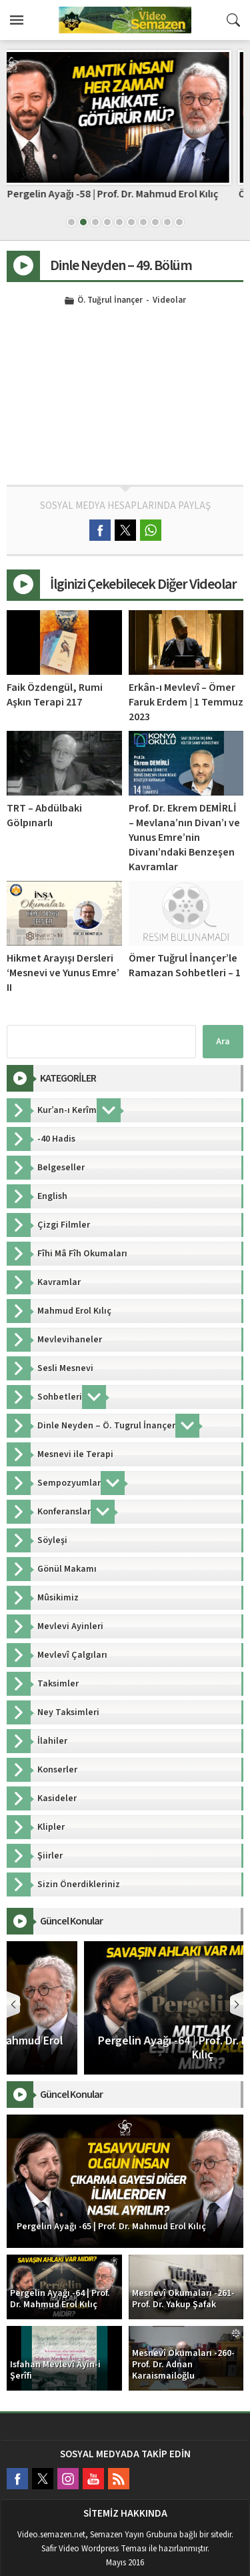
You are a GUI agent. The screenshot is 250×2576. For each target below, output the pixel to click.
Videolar (169, 300)
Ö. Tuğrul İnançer (110, 300)
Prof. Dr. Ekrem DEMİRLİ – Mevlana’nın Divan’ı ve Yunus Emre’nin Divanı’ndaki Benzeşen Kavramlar (184, 837)
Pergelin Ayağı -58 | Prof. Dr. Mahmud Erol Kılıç (125, 194)
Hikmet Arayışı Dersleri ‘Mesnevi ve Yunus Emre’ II (63, 973)
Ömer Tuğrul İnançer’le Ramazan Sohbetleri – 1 (185, 965)
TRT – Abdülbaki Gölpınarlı (44, 815)
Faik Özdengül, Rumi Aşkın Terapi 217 (55, 695)
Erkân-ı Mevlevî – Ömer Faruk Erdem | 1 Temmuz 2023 (186, 702)
